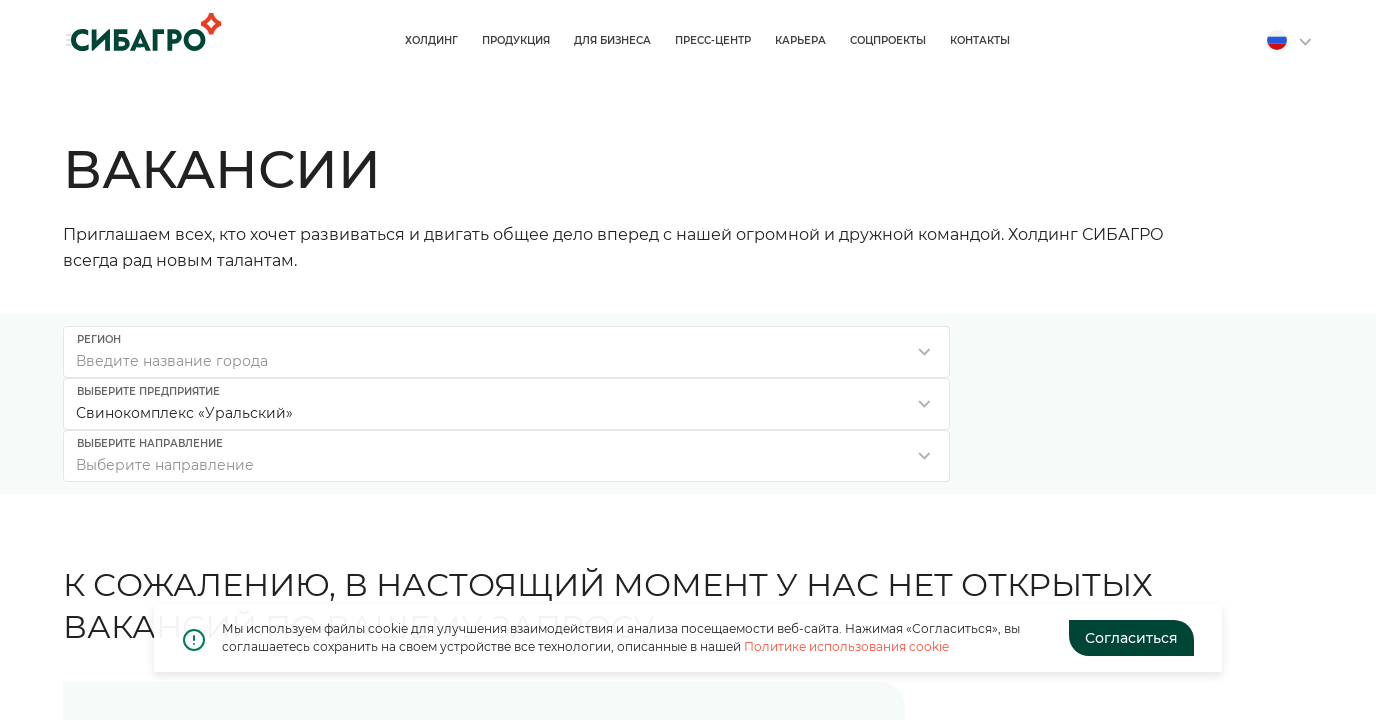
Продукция (739, 40)
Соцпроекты (1111, 40)
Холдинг (654, 40)
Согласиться (1131, 638)
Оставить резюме (1132, 576)
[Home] (138, 32)
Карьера (1023, 40)
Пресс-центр (936, 40)
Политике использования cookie (846, 646)
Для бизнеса (835, 40)
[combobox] (260, 352)
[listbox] (687, 352)
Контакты (1203, 40)
